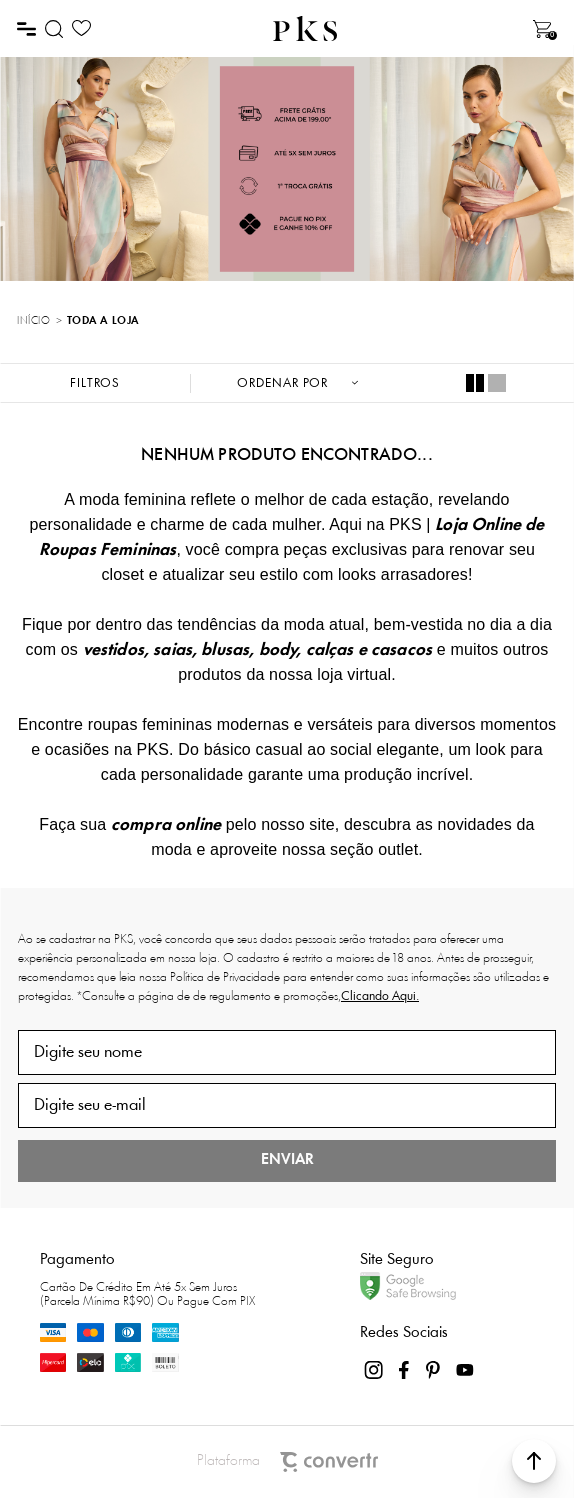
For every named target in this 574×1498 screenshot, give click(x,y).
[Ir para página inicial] (33, 322)
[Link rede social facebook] (405, 1370)
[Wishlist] (81, 28)
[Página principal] (305, 28)
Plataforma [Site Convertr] (287, 1462)
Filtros (95, 383)
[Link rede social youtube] (465, 1370)
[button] (534, 1461)
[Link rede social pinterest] (435, 1370)
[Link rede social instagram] (375, 1370)
